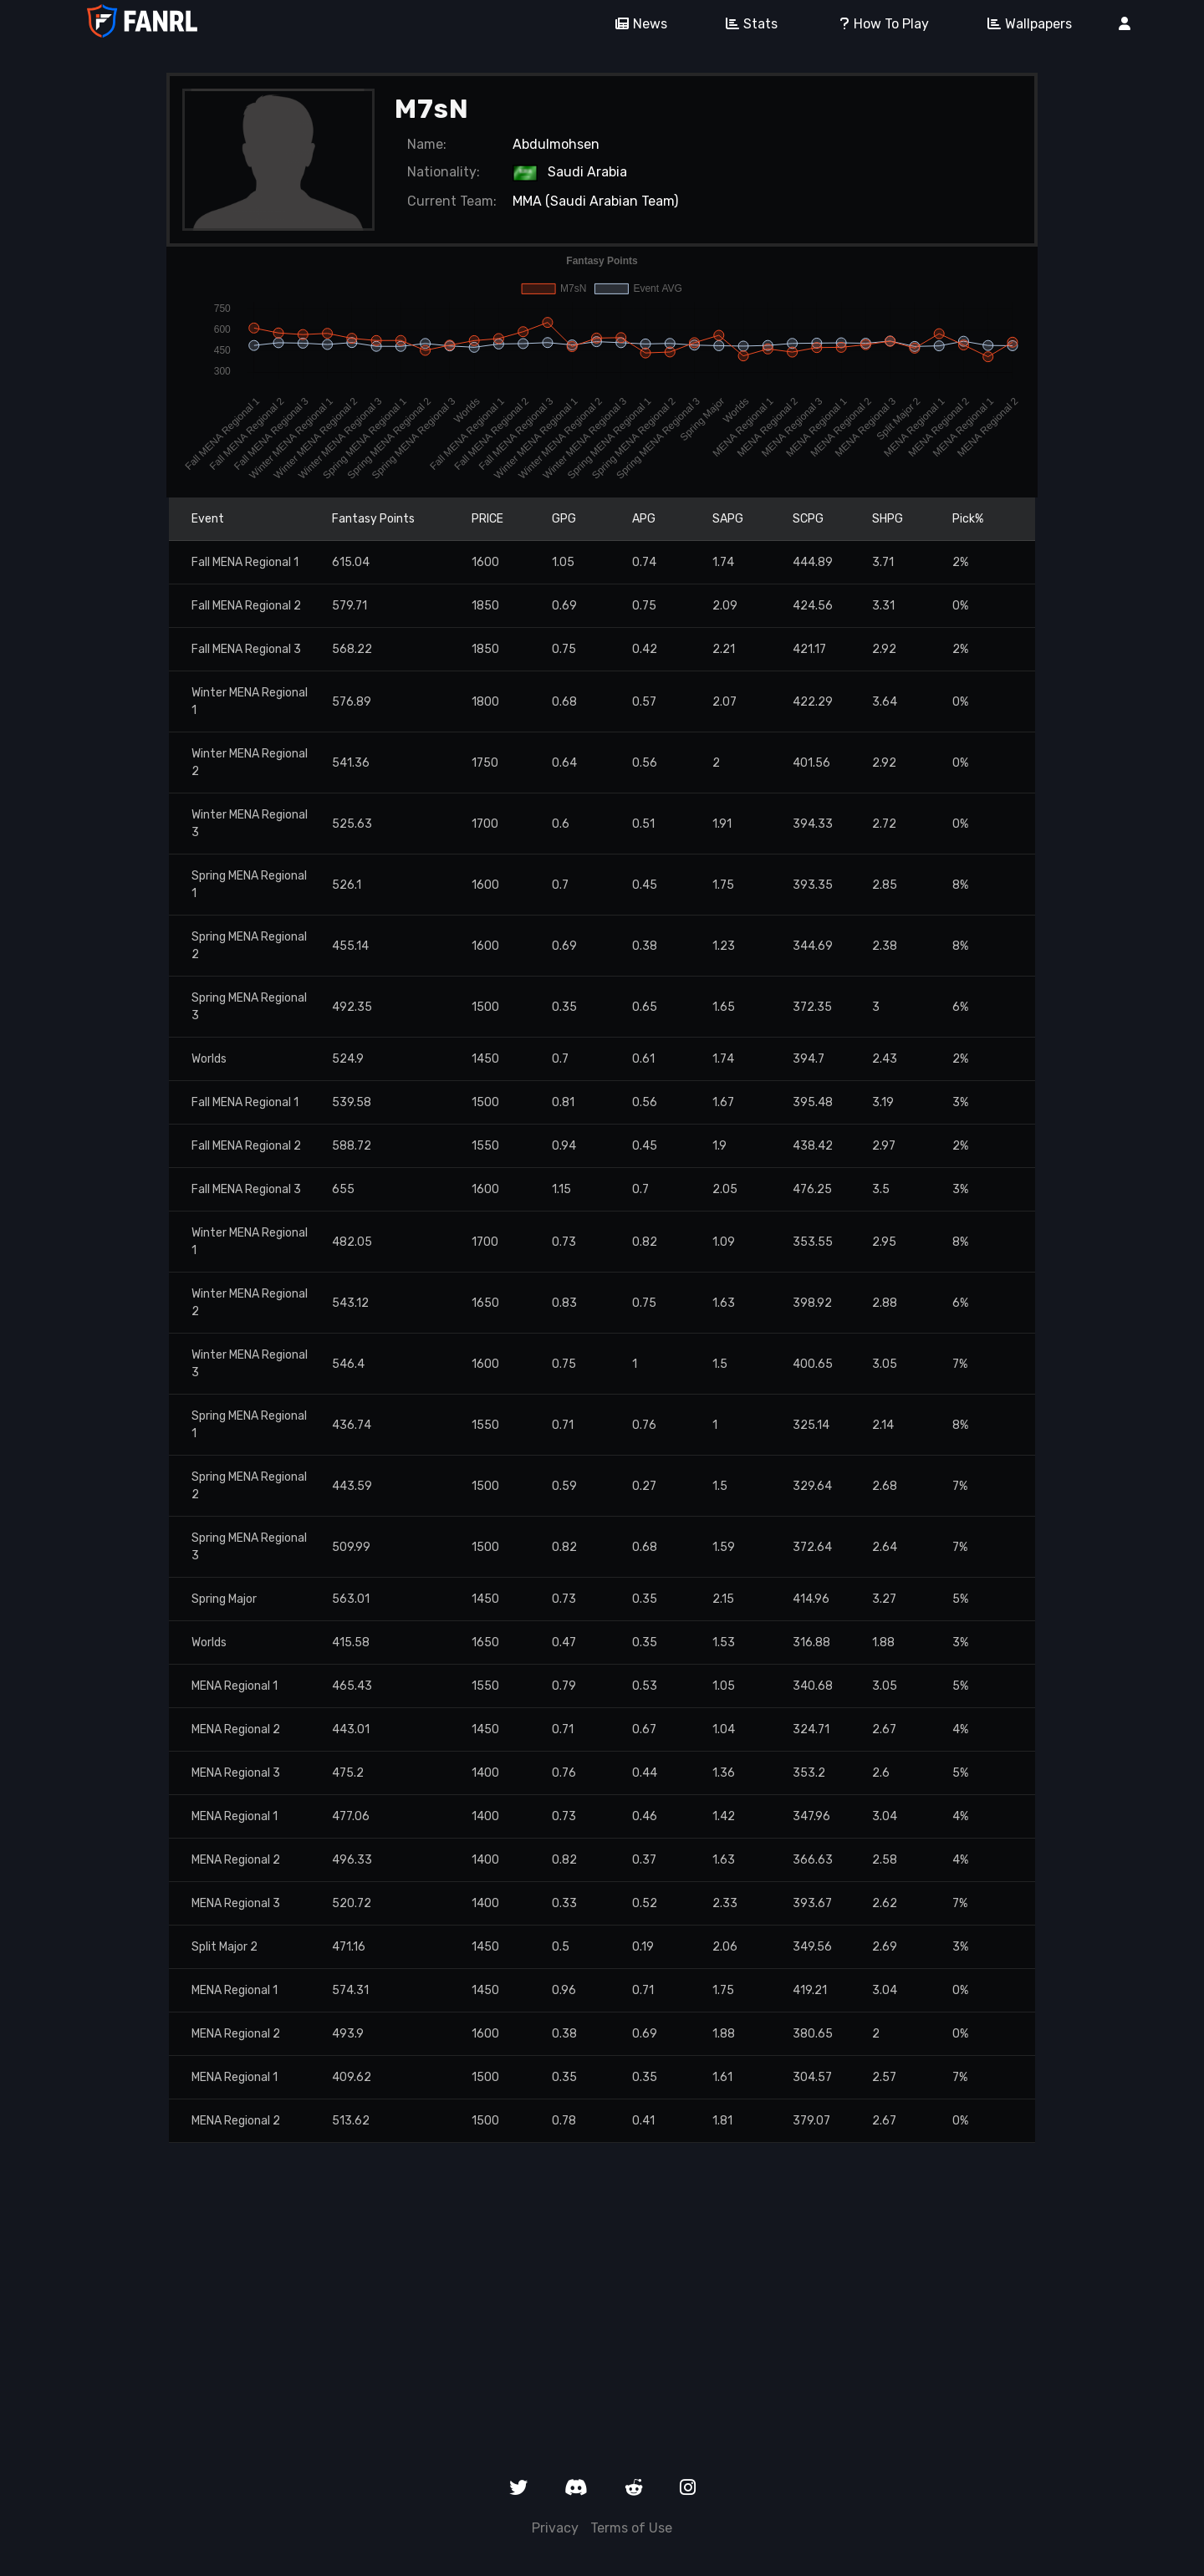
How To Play (876, 24)
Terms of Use (631, 2528)
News (635, 24)
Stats (746, 24)
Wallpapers (1024, 24)
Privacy (555, 2528)
